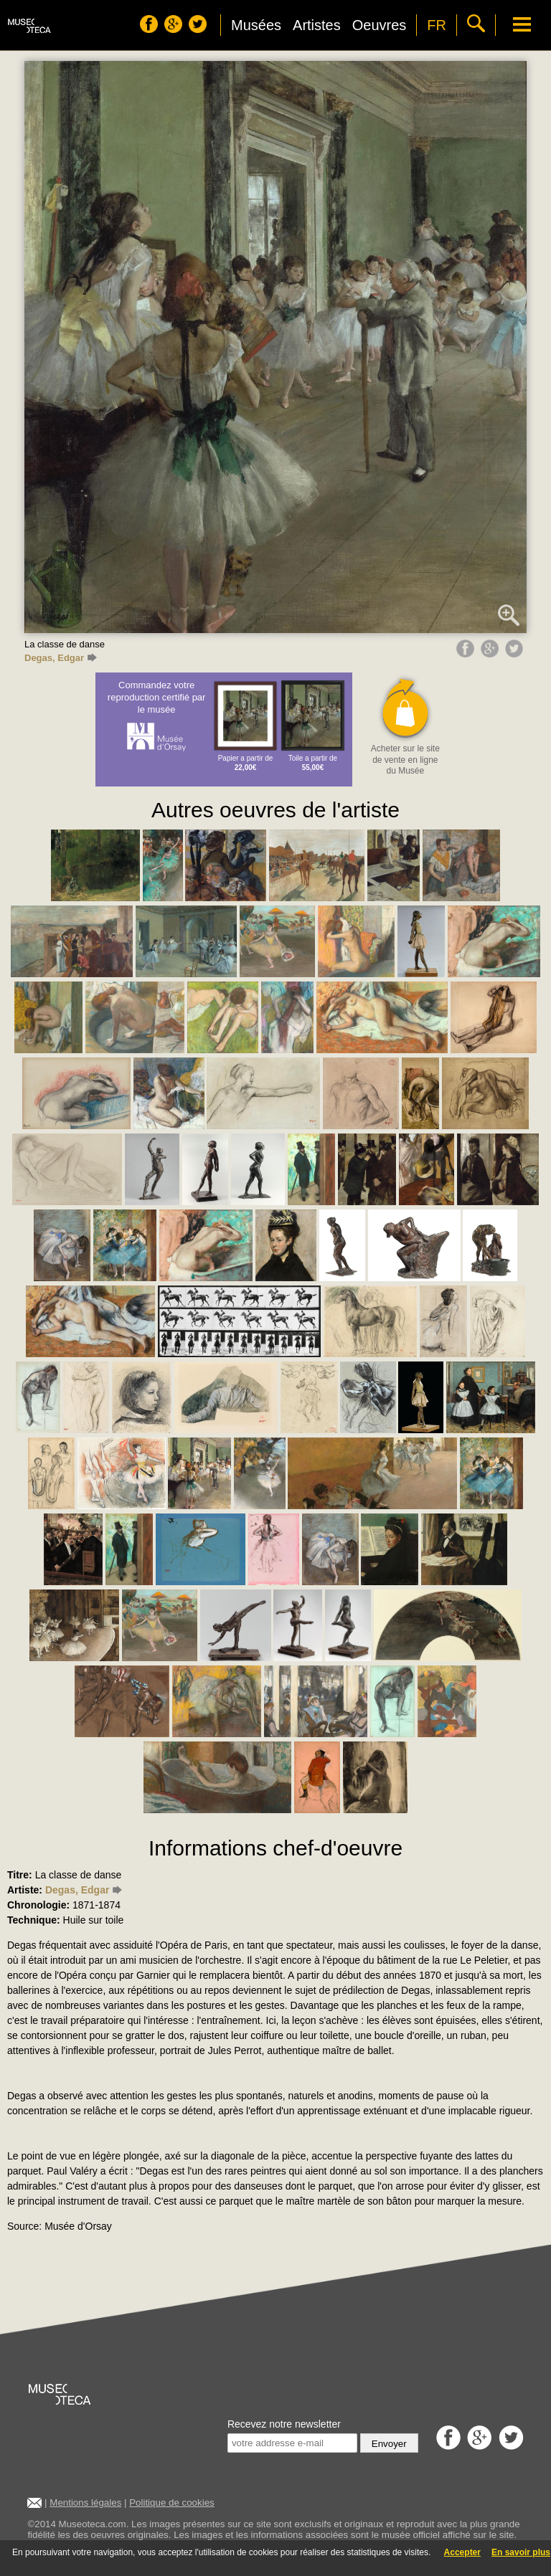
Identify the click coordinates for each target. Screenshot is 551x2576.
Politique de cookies (172, 2502)
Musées (256, 25)
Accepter (462, 2552)
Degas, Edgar (60, 657)
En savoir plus (520, 2552)
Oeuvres (379, 25)
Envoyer (389, 2443)
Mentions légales (85, 2502)
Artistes (317, 25)
